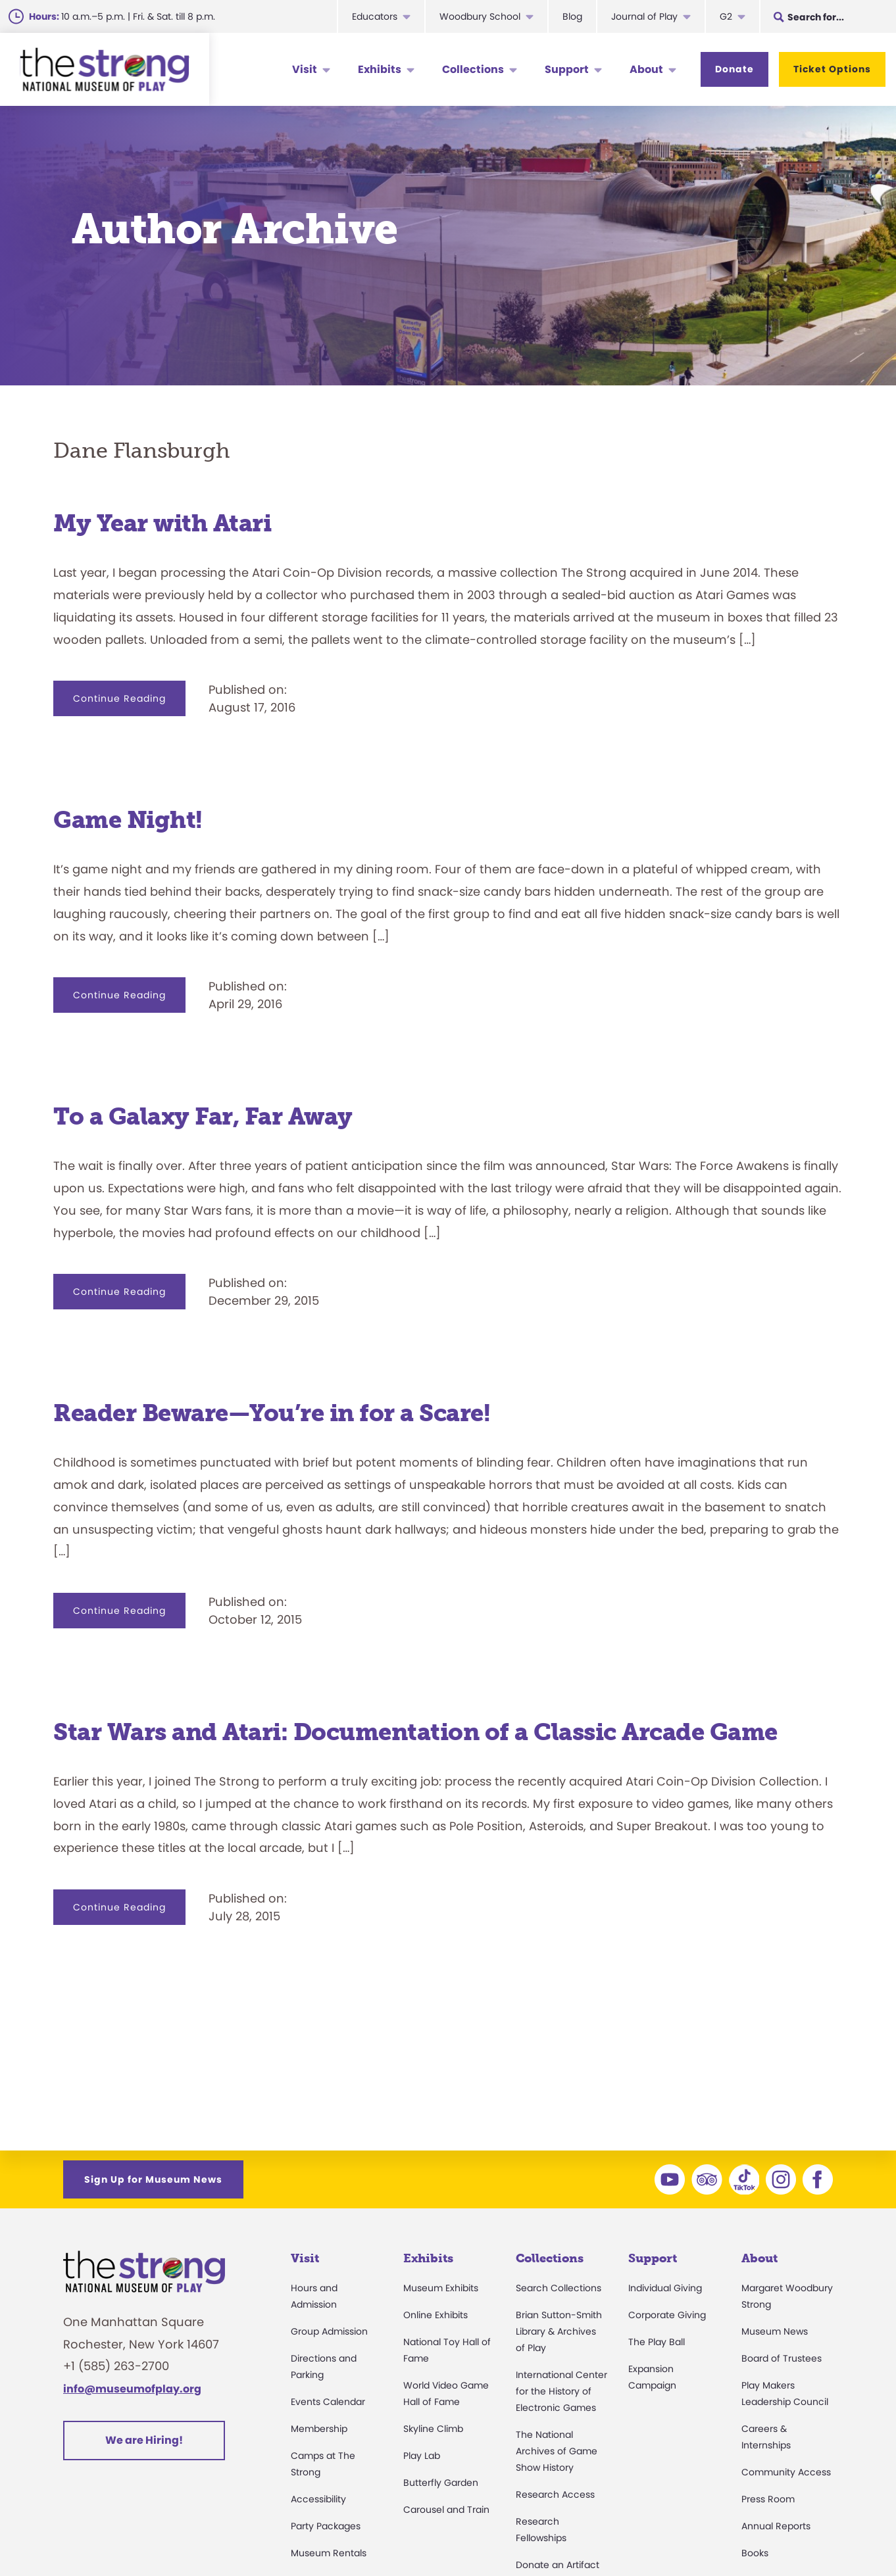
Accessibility (318, 2499)
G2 (726, 16)
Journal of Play (644, 16)
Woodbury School (479, 16)
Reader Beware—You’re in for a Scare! (271, 1413)
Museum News (774, 2331)
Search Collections (558, 2288)
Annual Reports (775, 2526)
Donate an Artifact (557, 2564)
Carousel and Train (446, 2509)
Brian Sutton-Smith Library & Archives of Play (559, 2331)
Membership (319, 2428)
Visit (304, 69)
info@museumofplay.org (132, 2388)
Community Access (786, 2472)
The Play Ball (656, 2341)
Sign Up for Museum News (153, 2179)
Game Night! (128, 820)
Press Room (768, 2499)
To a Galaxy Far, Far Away (203, 1116)
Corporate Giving (667, 2314)
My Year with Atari (162, 523)
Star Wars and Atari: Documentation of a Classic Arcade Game (415, 1732)
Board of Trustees (781, 2358)
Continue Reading (129, 703)
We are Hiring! (144, 2440)
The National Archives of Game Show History (556, 2451)
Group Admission (329, 2331)
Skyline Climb (433, 2428)
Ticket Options (832, 69)
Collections (473, 69)
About (646, 69)
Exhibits (379, 69)
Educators (374, 16)
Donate (734, 69)
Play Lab (421, 2455)
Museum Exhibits (440, 2288)
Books (754, 2553)
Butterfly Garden (440, 2482)
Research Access (555, 2494)
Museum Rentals (328, 2553)
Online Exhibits (435, 2314)
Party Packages (326, 2526)
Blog (572, 16)
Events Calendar (328, 2401)
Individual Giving (665, 2288)
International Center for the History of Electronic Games (561, 2391)
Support (567, 69)
